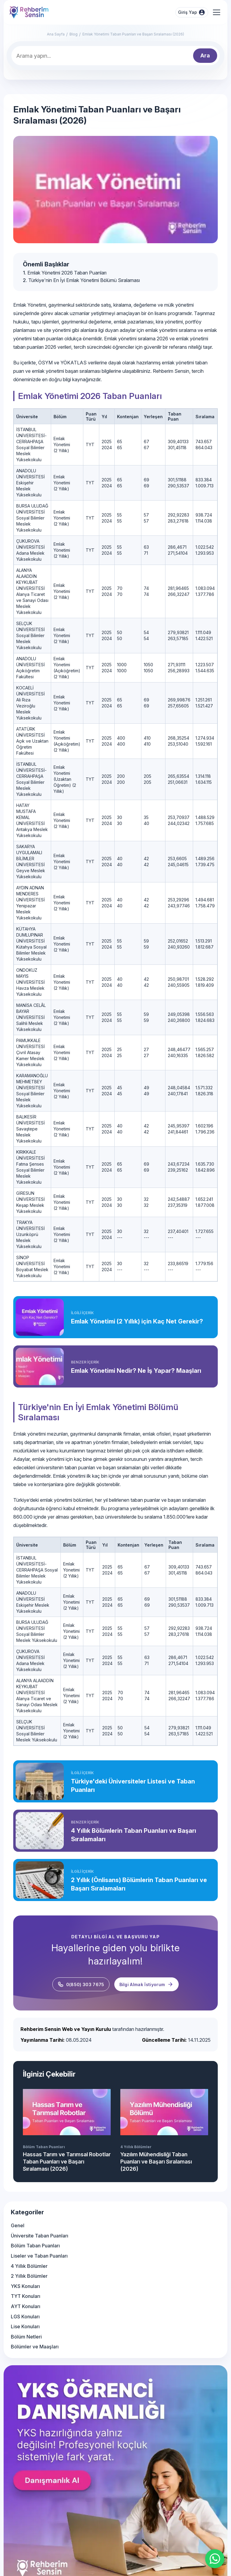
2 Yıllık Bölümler (29, 2276)
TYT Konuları (25, 2296)
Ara (205, 55)
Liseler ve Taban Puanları (39, 2256)
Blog (73, 34)
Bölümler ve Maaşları (35, 2347)
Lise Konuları (25, 2326)
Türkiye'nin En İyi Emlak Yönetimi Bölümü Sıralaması (84, 280)
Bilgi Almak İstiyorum (146, 1984)
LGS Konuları (25, 2317)
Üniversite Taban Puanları (39, 2236)
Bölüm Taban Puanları (35, 2246)
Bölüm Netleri (26, 2337)
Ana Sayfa (56, 34)
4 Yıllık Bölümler (29, 2266)
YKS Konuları (25, 2286)
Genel (17, 2225)
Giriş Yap (191, 12)
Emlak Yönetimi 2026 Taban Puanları (66, 273)
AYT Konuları (25, 2306)
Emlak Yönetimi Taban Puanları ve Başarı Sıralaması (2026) (133, 34)
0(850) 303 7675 (80, 1984)
